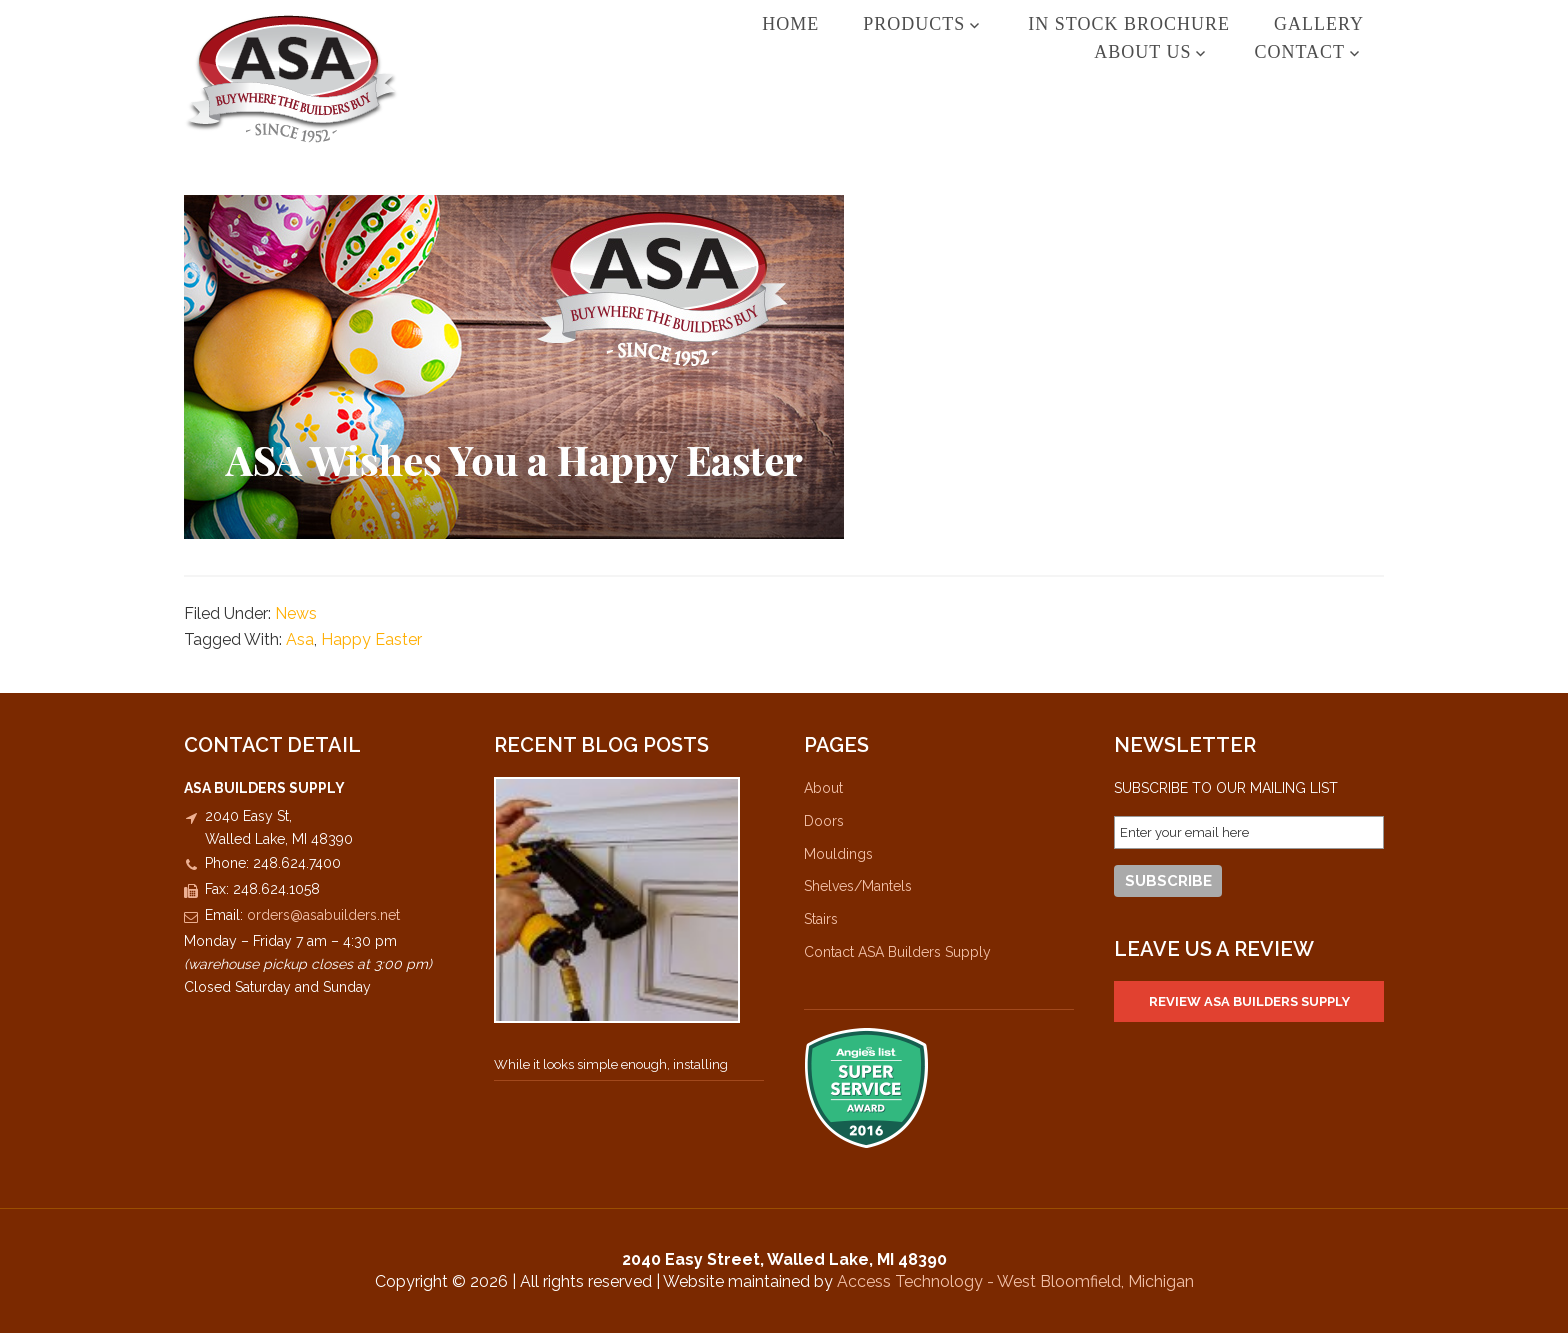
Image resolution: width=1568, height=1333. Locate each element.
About (823, 788)
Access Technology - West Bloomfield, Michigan (1015, 1281)
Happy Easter (371, 639)
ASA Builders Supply (291, 78)
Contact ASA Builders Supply (897, 952)
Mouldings (838, 854)
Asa (300, 639)
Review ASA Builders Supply (1249, 1001)
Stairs (821, 919)
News (296, 613)
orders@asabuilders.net (323, 915)
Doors (824, 821)
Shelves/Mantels (858, 886)
